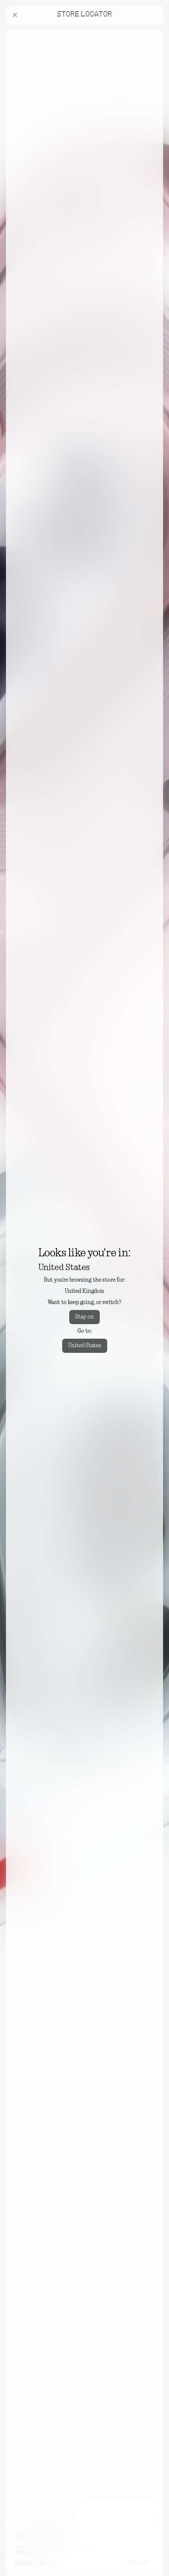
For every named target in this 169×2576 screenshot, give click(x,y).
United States (84, 1345)
